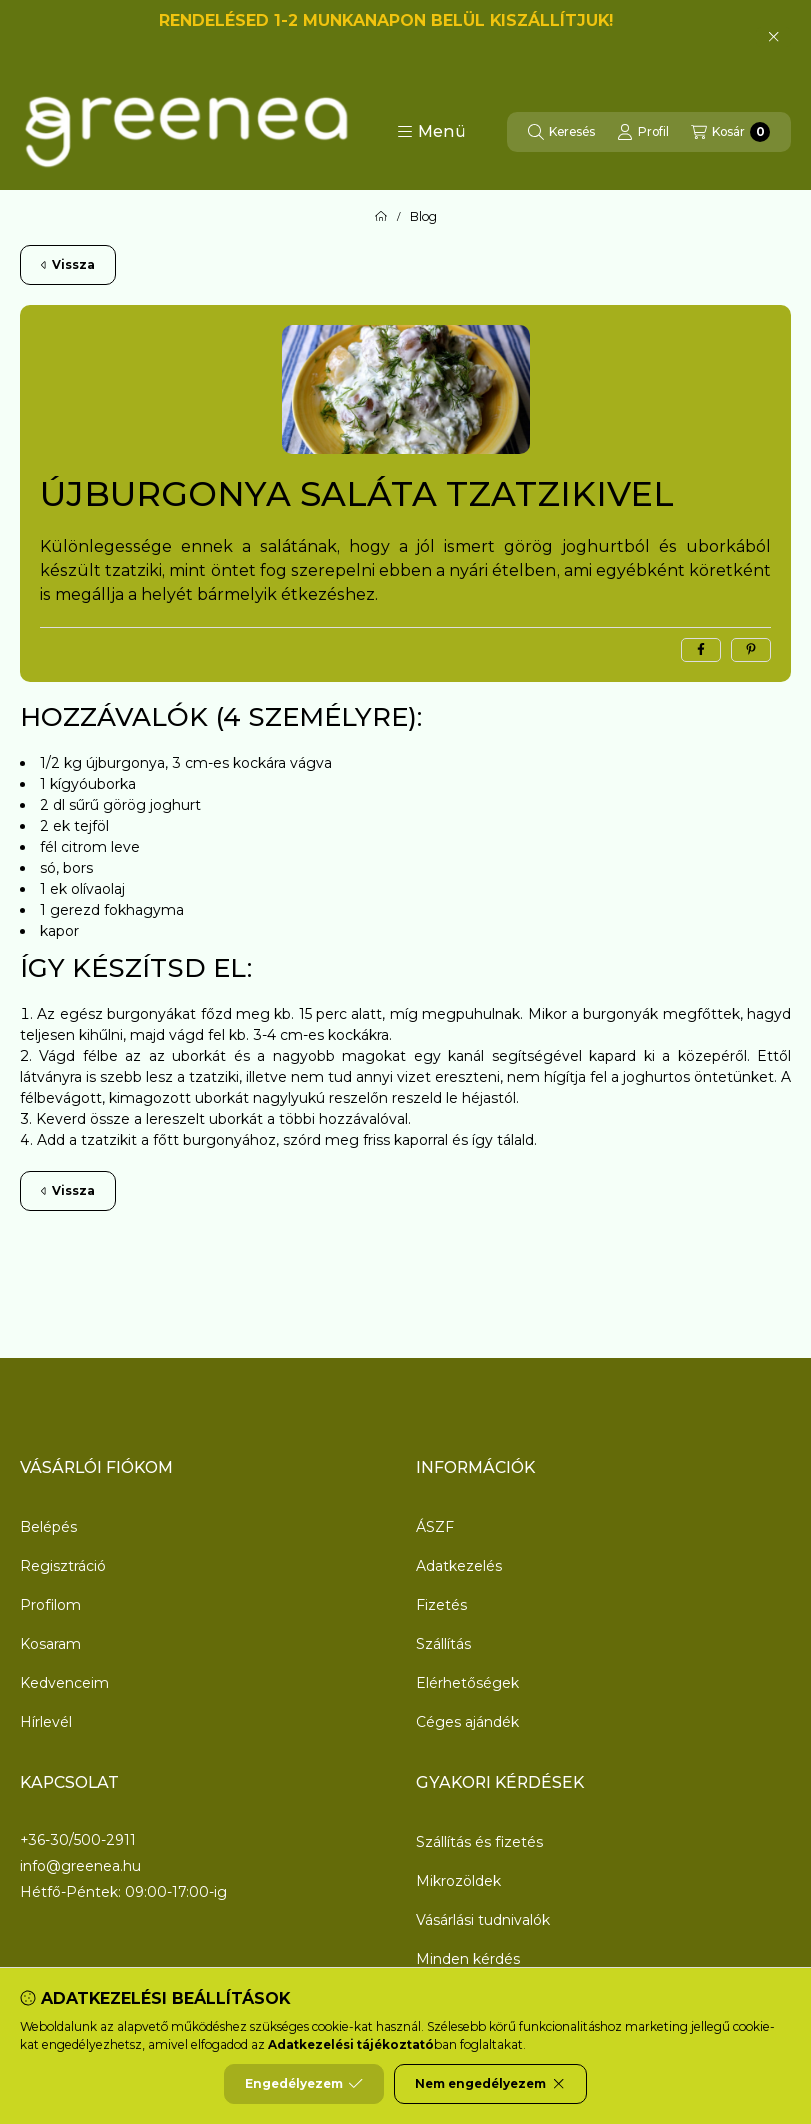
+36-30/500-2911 (78, 1840)
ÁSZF (435, 1527)
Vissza (68, 264)
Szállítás (443, 1644)
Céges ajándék (467, 1722)
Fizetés (441, 1605)
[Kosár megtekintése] (730, 132)
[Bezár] (773, 37)
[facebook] (701, 650)
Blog (423, 217)
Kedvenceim (64, 1683)
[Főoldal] (381, 217)
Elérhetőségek (467, 1683)
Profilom (50, 1605)
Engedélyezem (304, 2084)
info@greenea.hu (80, 1866)
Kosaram (50, 1644)
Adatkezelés (459, 1566)
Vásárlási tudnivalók (483, 1920)
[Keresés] (561, 132)
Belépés (48, 1527)
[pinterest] (751, 650)
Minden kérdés (468, 1959)
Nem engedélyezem (490, 2084)
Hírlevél (46, 1722)
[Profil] (643, 132)
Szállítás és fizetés (479, 1842)
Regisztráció (63, 1566)
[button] (431, 132)
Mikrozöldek (458, 1881)
